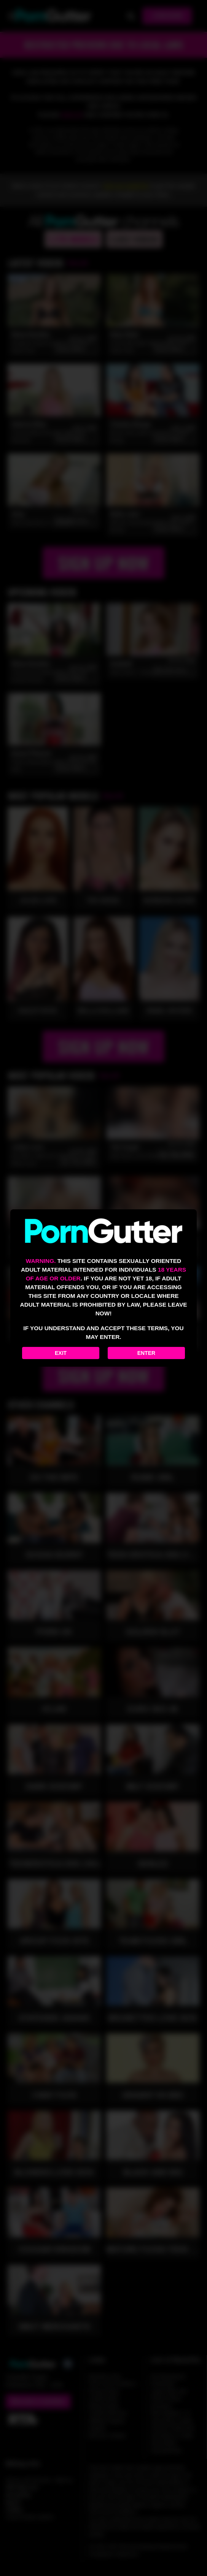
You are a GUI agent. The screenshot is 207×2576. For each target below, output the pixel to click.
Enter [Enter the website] (146, 1353)
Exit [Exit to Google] (61, 1353)
